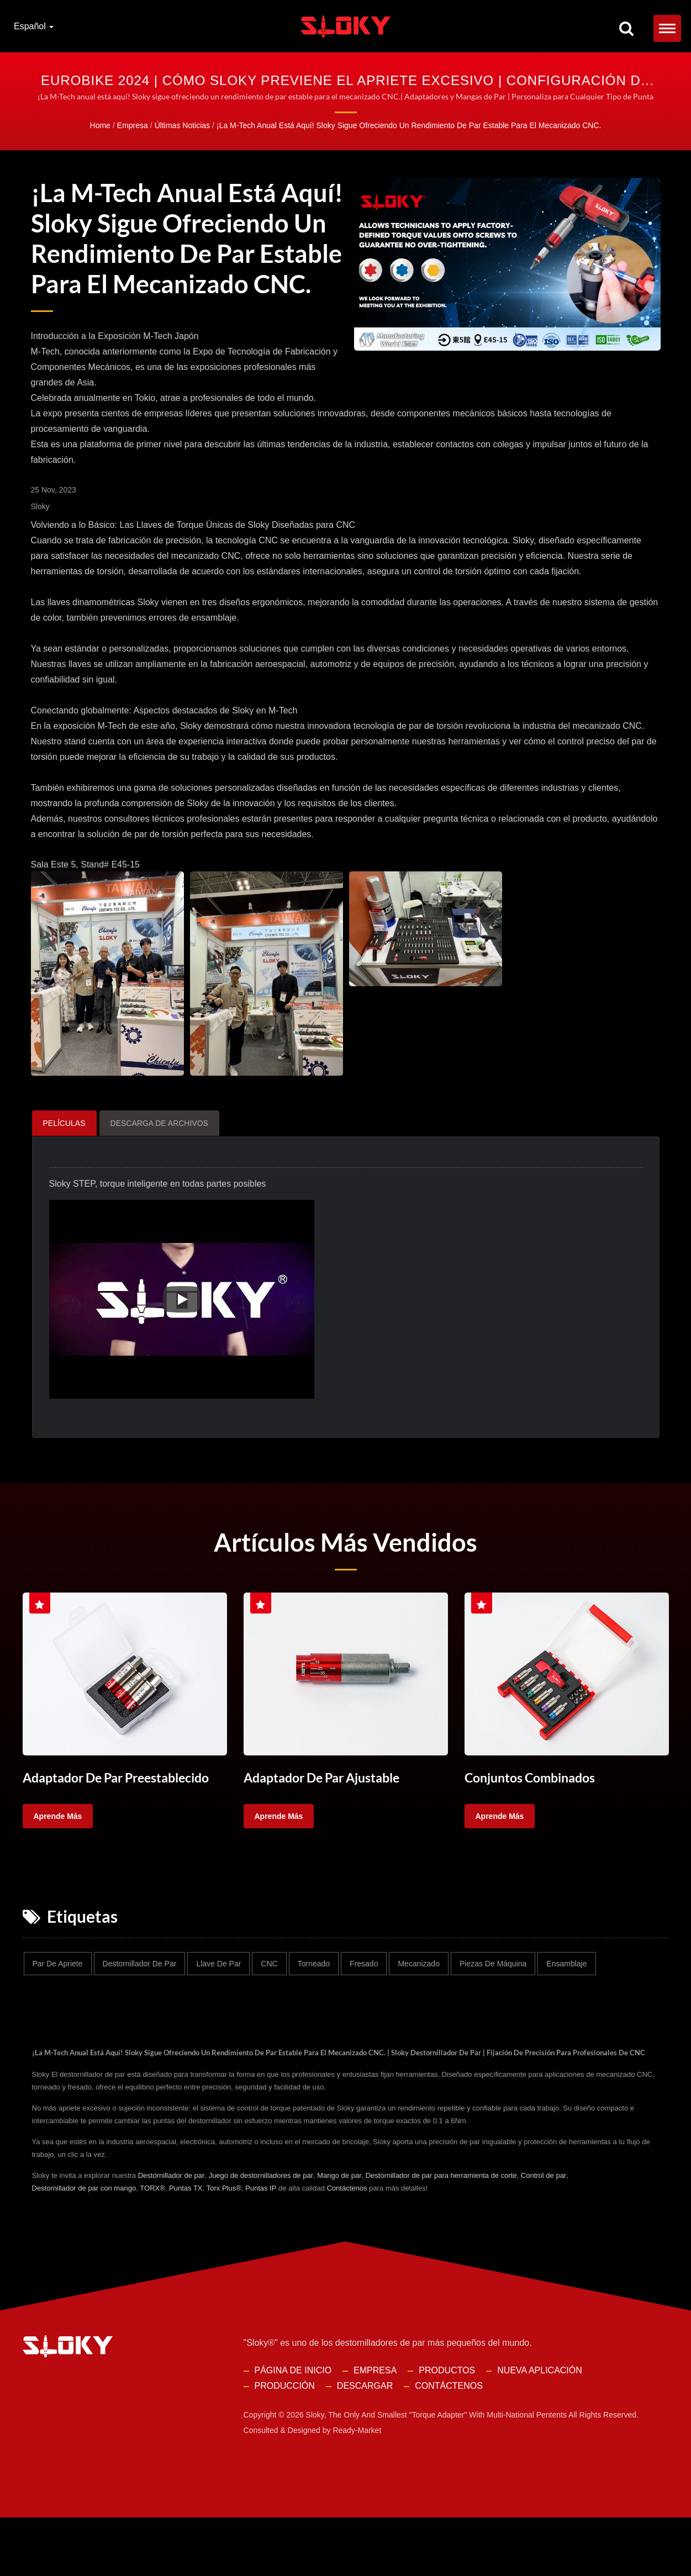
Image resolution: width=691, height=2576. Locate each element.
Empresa (132, 125)
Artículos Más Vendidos (345, 1588)
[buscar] (626, 29)
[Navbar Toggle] (667, 28)
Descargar (365, 2444)
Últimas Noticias (182, 125)
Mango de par (339, 2234)
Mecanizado (419, 2008)
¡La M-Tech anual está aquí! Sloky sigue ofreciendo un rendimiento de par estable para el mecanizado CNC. (409, 125)
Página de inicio (293, 2429)
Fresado (364, 2008)
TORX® (152, 2246)
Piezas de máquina (493, 2008)
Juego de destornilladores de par (261, 2234)
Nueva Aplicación (539, 2429)
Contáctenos (346, 2246)
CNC (269, 2008)
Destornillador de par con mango (84, 2246)
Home (100, 125)
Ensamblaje (566, 2008)
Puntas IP (260, 2246)
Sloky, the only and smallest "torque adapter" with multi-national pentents (436, 2473)
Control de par (543, 2234)
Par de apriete (58, 2008)
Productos (447, 2429)
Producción (285, 2444)
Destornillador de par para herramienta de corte (441, 2234)
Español (34, 26)
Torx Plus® (224, 2246)
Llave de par (218, 2008)
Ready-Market (357, 2488)
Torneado (314, 2008)
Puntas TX (185, 2246)
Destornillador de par (140, 2008)
